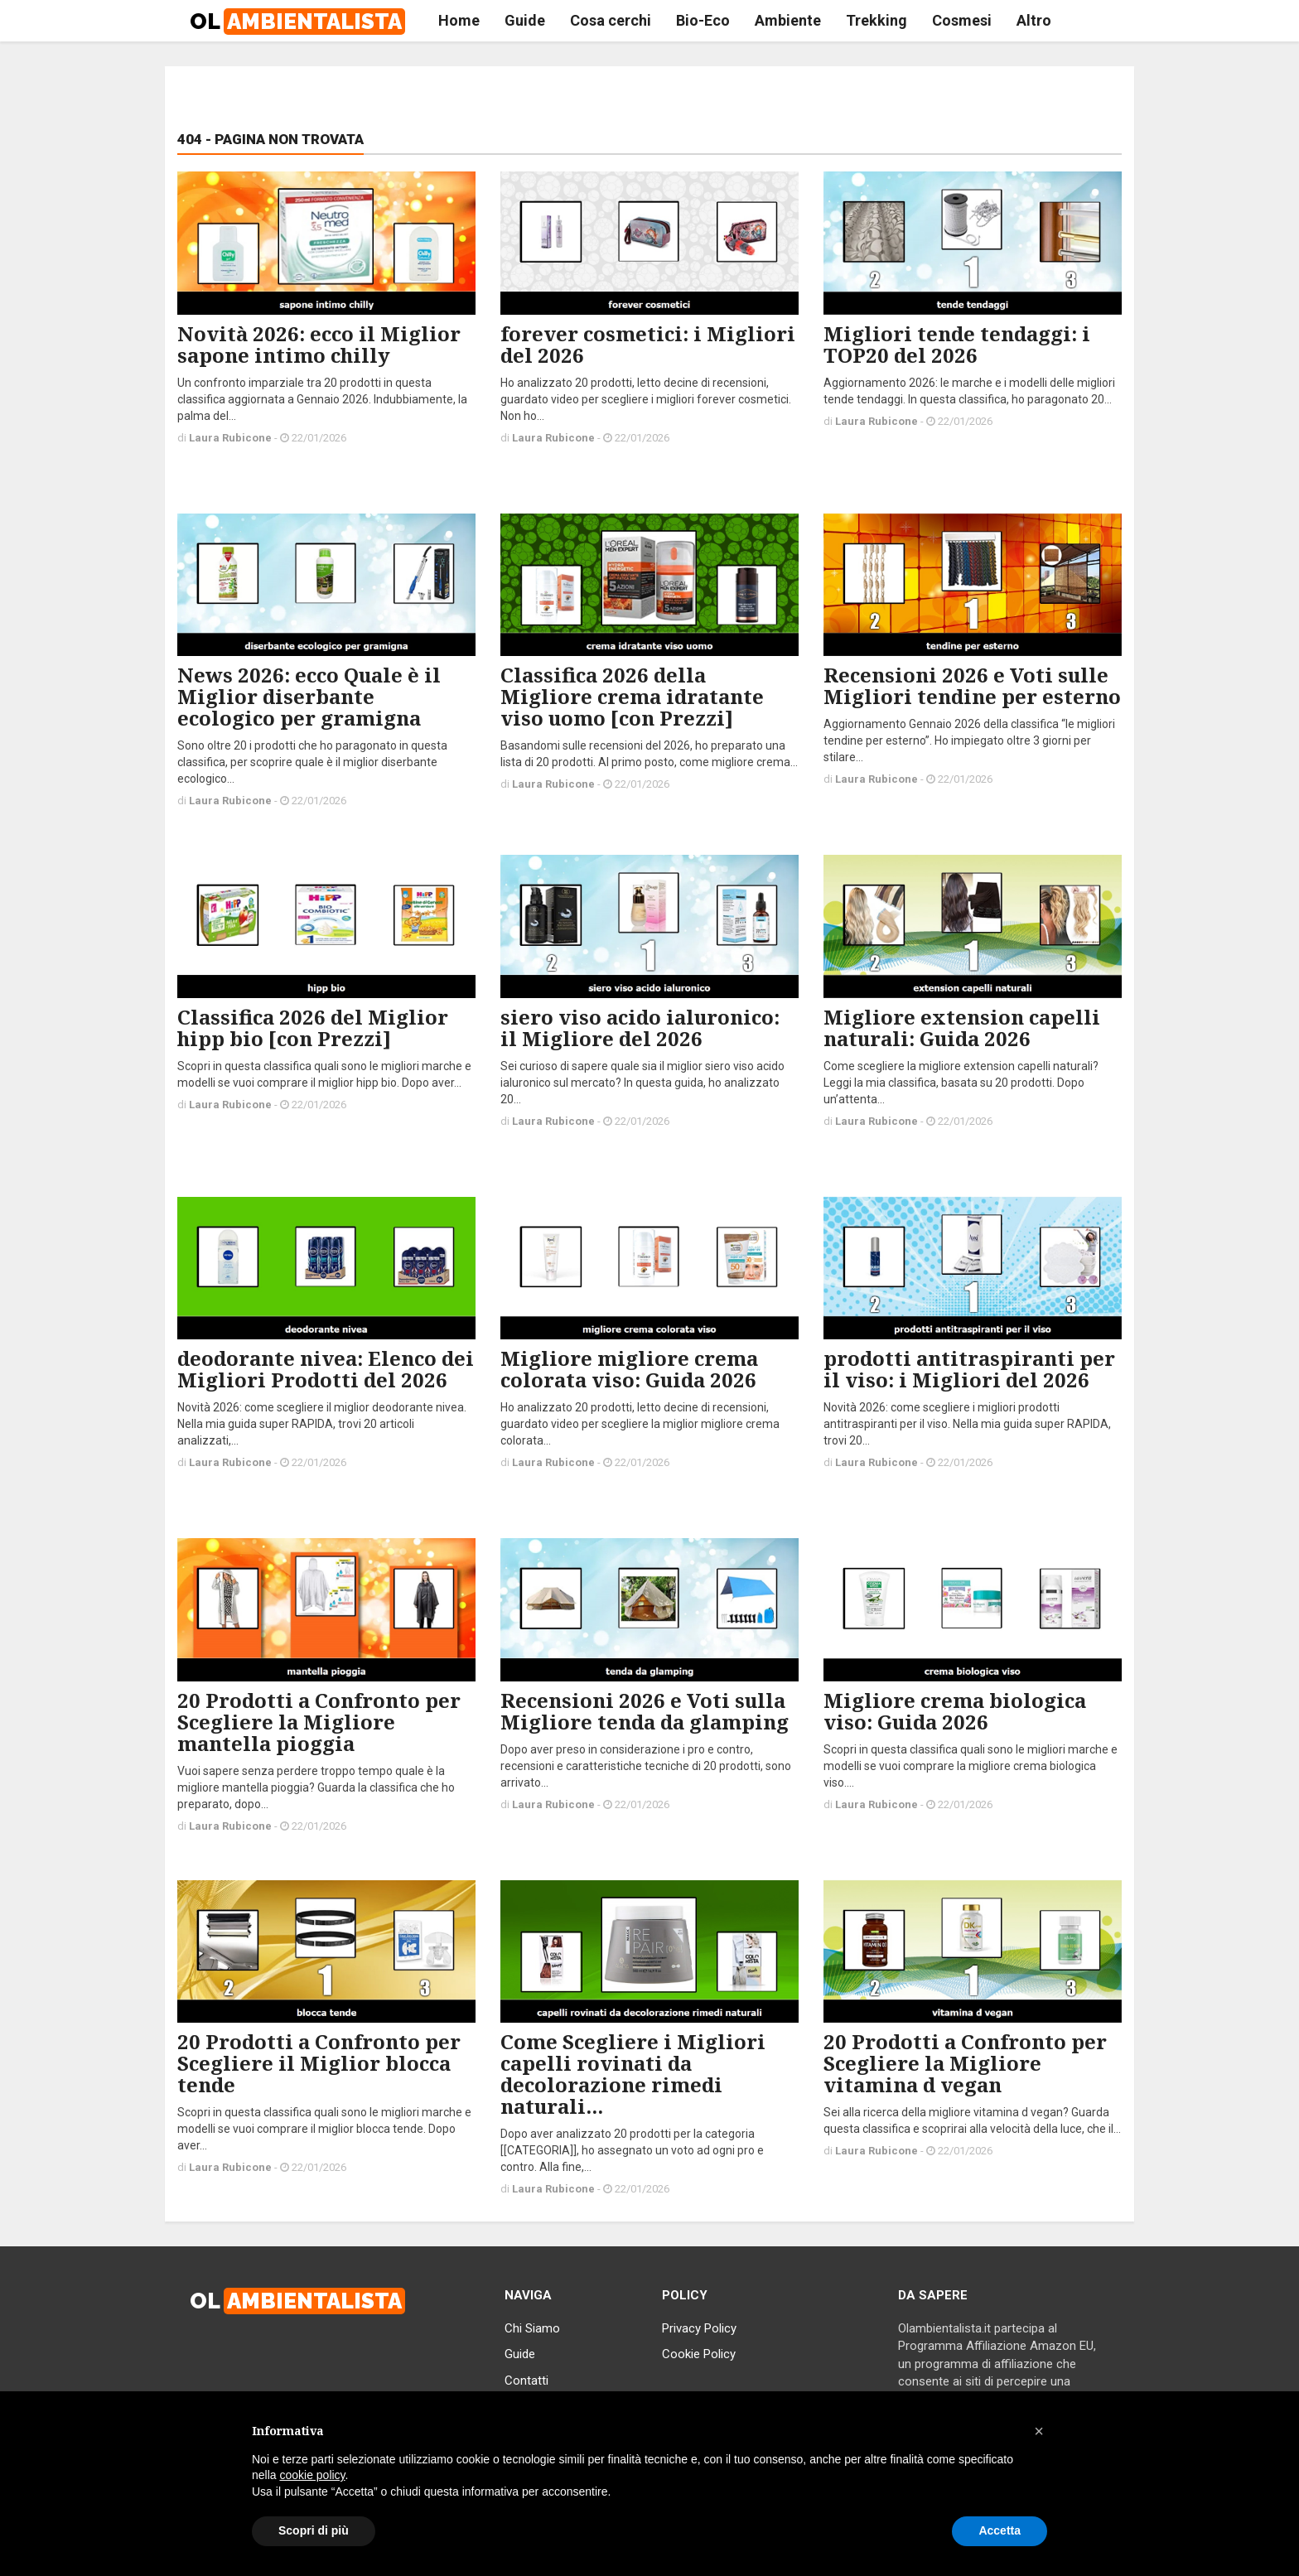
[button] (1039, 2431)
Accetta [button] (999, 2530)
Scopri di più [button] (313, 2530)
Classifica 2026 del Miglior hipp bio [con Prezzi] (312, 1027)
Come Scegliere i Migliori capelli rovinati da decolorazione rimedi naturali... (632, 2074)
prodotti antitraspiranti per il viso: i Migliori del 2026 (969, 1368)
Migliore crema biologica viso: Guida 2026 (954, 1710)
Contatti (526, 2380)
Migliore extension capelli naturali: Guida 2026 (961, 1027)
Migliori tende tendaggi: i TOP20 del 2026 (956, 344)
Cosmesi (962, 20)
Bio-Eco (703, 20)
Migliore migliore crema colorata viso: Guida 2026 (629, 1368)
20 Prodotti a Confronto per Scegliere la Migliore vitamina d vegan (965, 2063)
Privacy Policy (699, 2328)
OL (297, 21)
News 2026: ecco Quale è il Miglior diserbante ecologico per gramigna (309, 696)
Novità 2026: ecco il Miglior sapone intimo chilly (319, 344)
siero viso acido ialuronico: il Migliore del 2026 (640, 1027)
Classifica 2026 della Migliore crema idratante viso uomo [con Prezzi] (632, 696)
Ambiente (788, 20)
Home (459, 20)
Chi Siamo (532, 2328)
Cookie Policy (699, 2354)
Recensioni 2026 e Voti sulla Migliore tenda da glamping (644, 1710)
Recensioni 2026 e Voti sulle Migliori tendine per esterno (972, 685)
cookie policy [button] (312, 2475)
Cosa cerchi (610, 20)
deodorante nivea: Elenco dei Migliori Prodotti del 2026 (325, 1368)
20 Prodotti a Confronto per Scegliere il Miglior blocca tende (319, 2063)
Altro (1034, 20)
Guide (525, 20)
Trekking (876, 20)
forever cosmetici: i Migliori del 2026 (647, 344)
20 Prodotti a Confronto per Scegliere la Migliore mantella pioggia (319, 1721)
